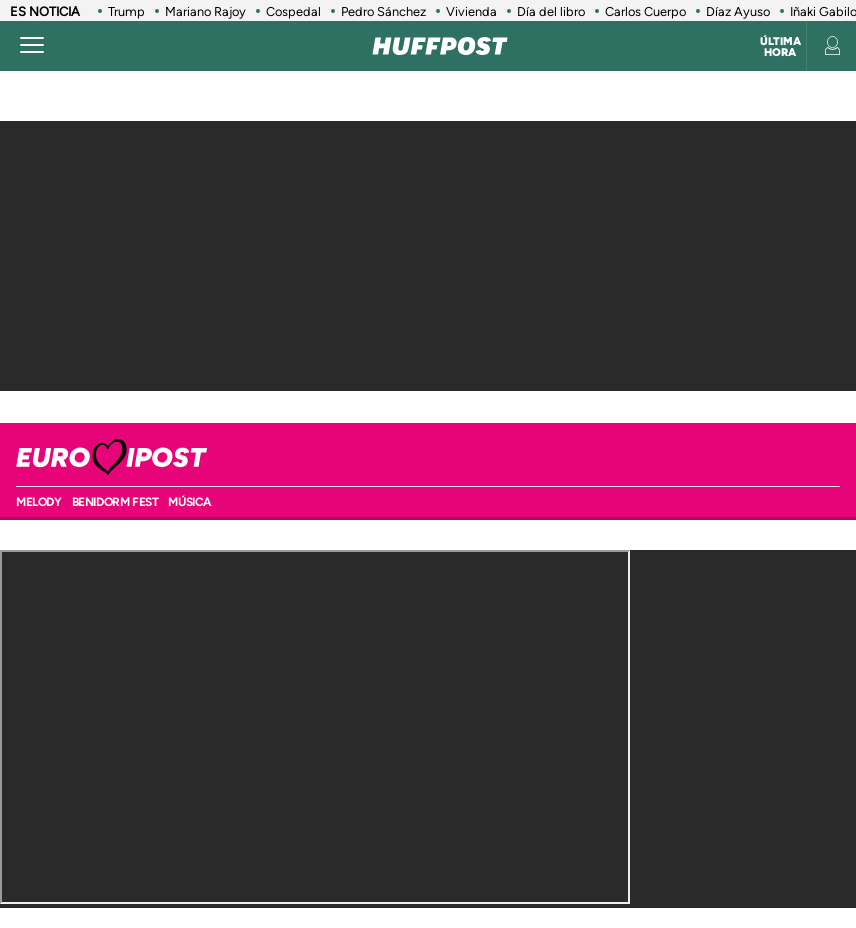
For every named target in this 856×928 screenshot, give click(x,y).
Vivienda (471, 11)
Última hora (780, 47)
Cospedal (293, 11)
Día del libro (551, 11)
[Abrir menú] (32, 46)
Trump (126, 11)
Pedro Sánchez (383, 11)
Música (190, 502)
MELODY (39, 502)
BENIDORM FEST (115, 502)
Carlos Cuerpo (645, 11)
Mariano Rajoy (205, 11)
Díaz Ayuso (738, 11)
